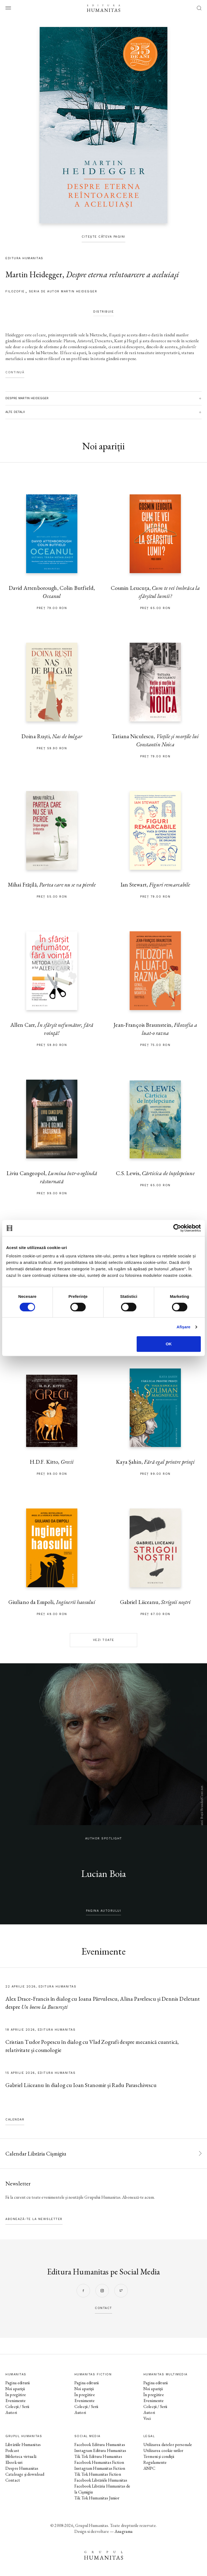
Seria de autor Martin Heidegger (63, 291)
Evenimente (15, 2400)
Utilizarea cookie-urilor (163, 2450)
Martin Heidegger (33, 274)
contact (103, 2308)
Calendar (14, 2119)
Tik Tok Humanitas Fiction (97, 2474)
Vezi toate (103, 1640)
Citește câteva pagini (103, 236)
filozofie (15, 291)
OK (169, 1344)
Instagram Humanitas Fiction (99, 2468)
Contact (12, 2480)
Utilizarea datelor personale (167, 2444)
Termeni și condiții (158, 2456)
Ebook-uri (13, 2462)
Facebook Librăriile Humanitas (100, 2480)
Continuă (14, 372)
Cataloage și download (24, 2474)
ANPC (149, 2468)
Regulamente (155, 2462)
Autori (11, 2412)
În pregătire (15, 2394)
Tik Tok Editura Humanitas (98, 2456)
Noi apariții (15, 2389)
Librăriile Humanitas (23, 2444)
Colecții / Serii (17, 2406)
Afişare (184, 1327)
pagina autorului (103, 1911)
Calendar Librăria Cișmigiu (35, 2153)
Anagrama (124, 2531)
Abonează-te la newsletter (34, 2219)
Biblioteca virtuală (20, 2456)
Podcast (12, 2450)
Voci (147, 2418)
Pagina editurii (17, 2383)
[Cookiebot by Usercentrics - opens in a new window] (177, 1228)
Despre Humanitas (21, 2468)
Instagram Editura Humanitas (100, 2450)
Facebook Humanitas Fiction (99, 2462)
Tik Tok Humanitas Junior (97, 2498)
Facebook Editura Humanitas (99, 2444)
